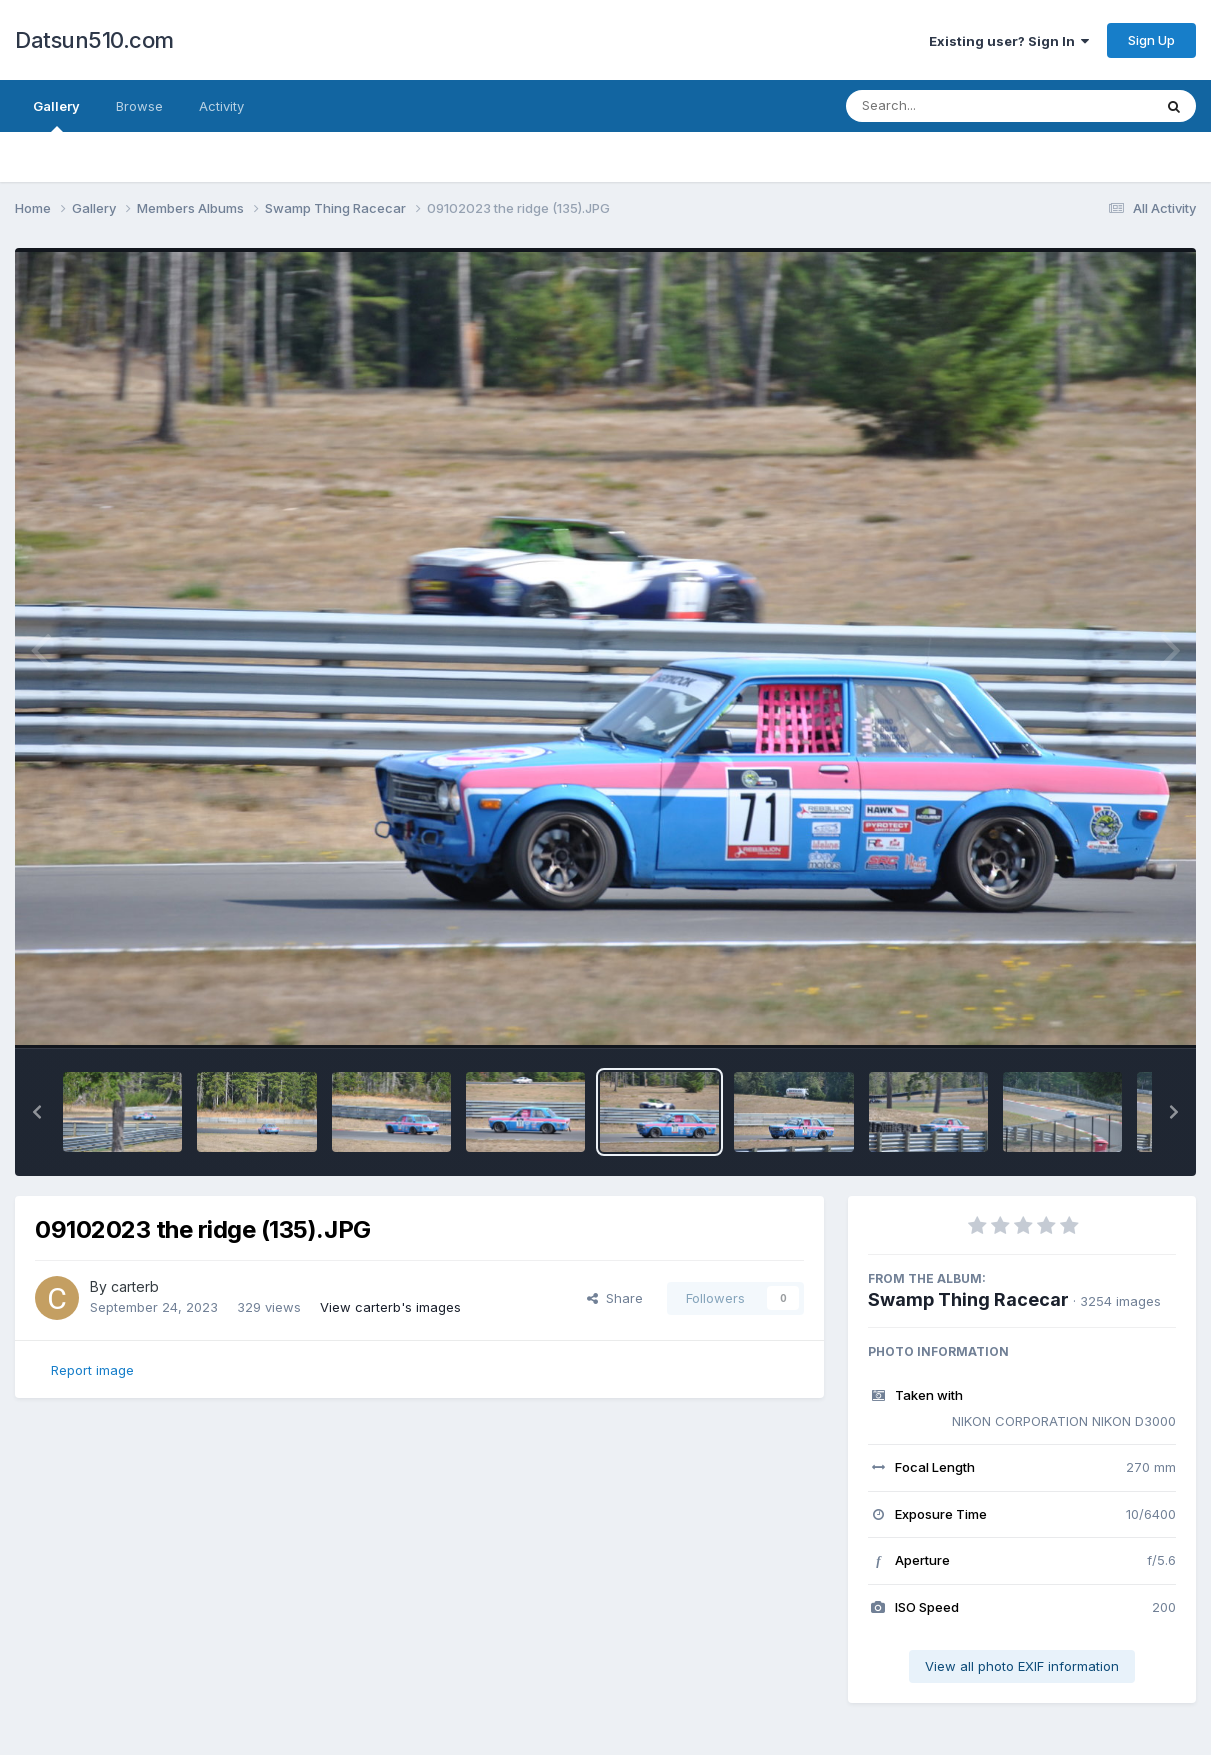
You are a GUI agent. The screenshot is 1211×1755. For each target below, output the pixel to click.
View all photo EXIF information (1022, 1666)
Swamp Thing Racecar (968, 1299)
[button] (37, 1112)
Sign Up (1151, 40)
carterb (135, 1286)
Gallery (56, 115)
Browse (139, 106)
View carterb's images (390, 1307)
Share (615, 1298)
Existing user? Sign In (1009, 41)
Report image (92, 1370)
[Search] (944, 106)
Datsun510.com (94, 40)
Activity (221, 106)
